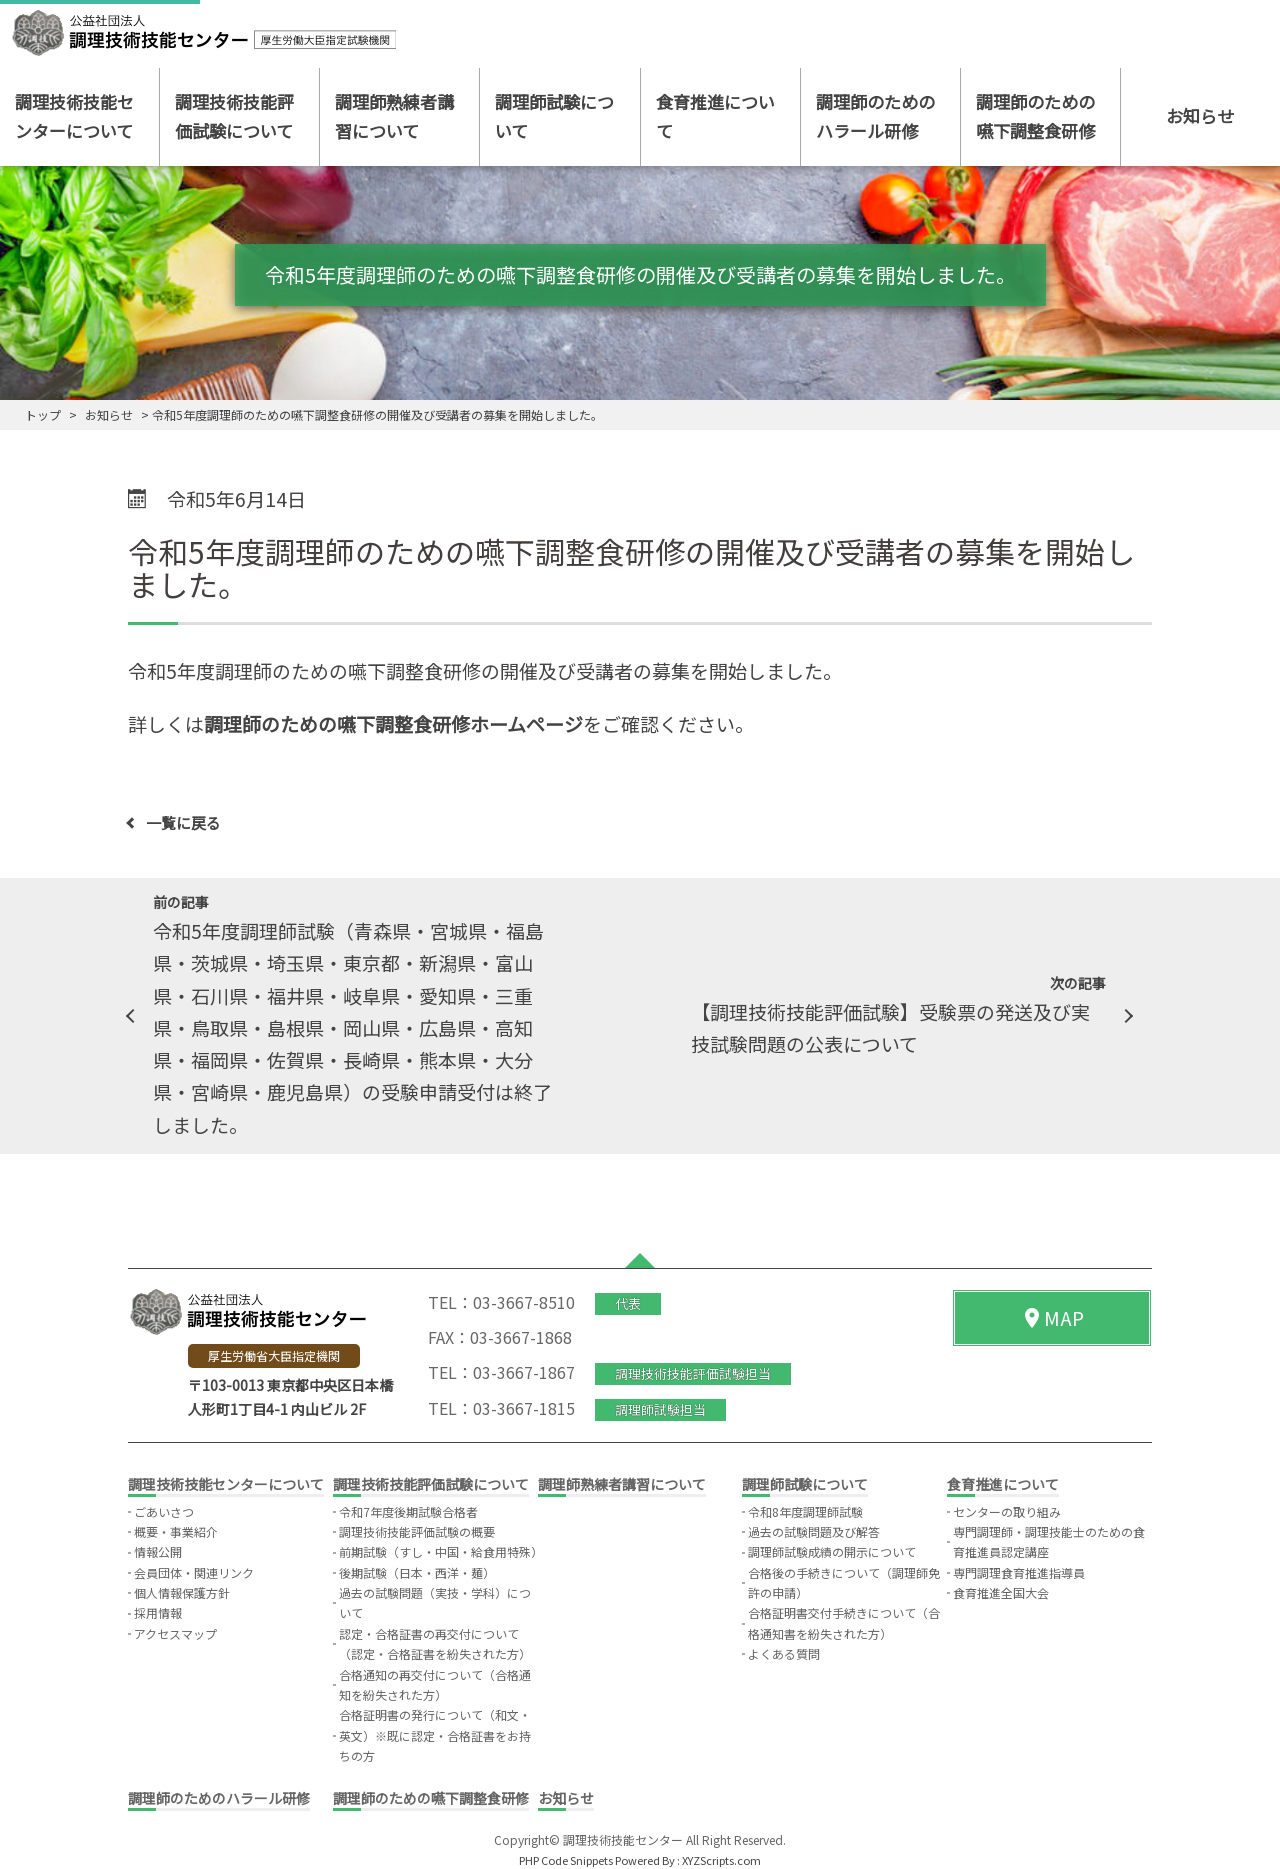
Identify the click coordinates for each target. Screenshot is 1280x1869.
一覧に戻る (183, 822)
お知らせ (1200, 115)
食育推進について (715, 116)
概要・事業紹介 (176, 1531)
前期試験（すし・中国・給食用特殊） (441, 1551)
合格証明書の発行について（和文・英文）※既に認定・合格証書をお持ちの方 (435, 1735)
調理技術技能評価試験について (234, 116)
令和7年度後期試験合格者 (408, 1511)
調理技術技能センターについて (74, 116)
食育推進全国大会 (1001, 1592)
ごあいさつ (164, 1511)
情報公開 (158, 1551)
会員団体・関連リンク (194, 1572)
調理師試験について (554, 116)
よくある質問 (784, 1653)
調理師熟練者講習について (394, 116)
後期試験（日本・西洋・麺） (417, 1572)
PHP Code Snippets (566, 1860)
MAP (1052, 1317)
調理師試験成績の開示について (832, 1551)
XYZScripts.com (721, 1860)
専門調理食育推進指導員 (1019, 1572)
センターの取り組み (1007, 1511)
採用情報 (158, 1612)
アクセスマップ (175, 1633)
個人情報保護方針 (182, 1592)
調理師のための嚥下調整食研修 (1035, 116)
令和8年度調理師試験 (805, 1511)
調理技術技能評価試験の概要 (417, 1531)
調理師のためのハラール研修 (875, 116)
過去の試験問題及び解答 (814, 1531)
